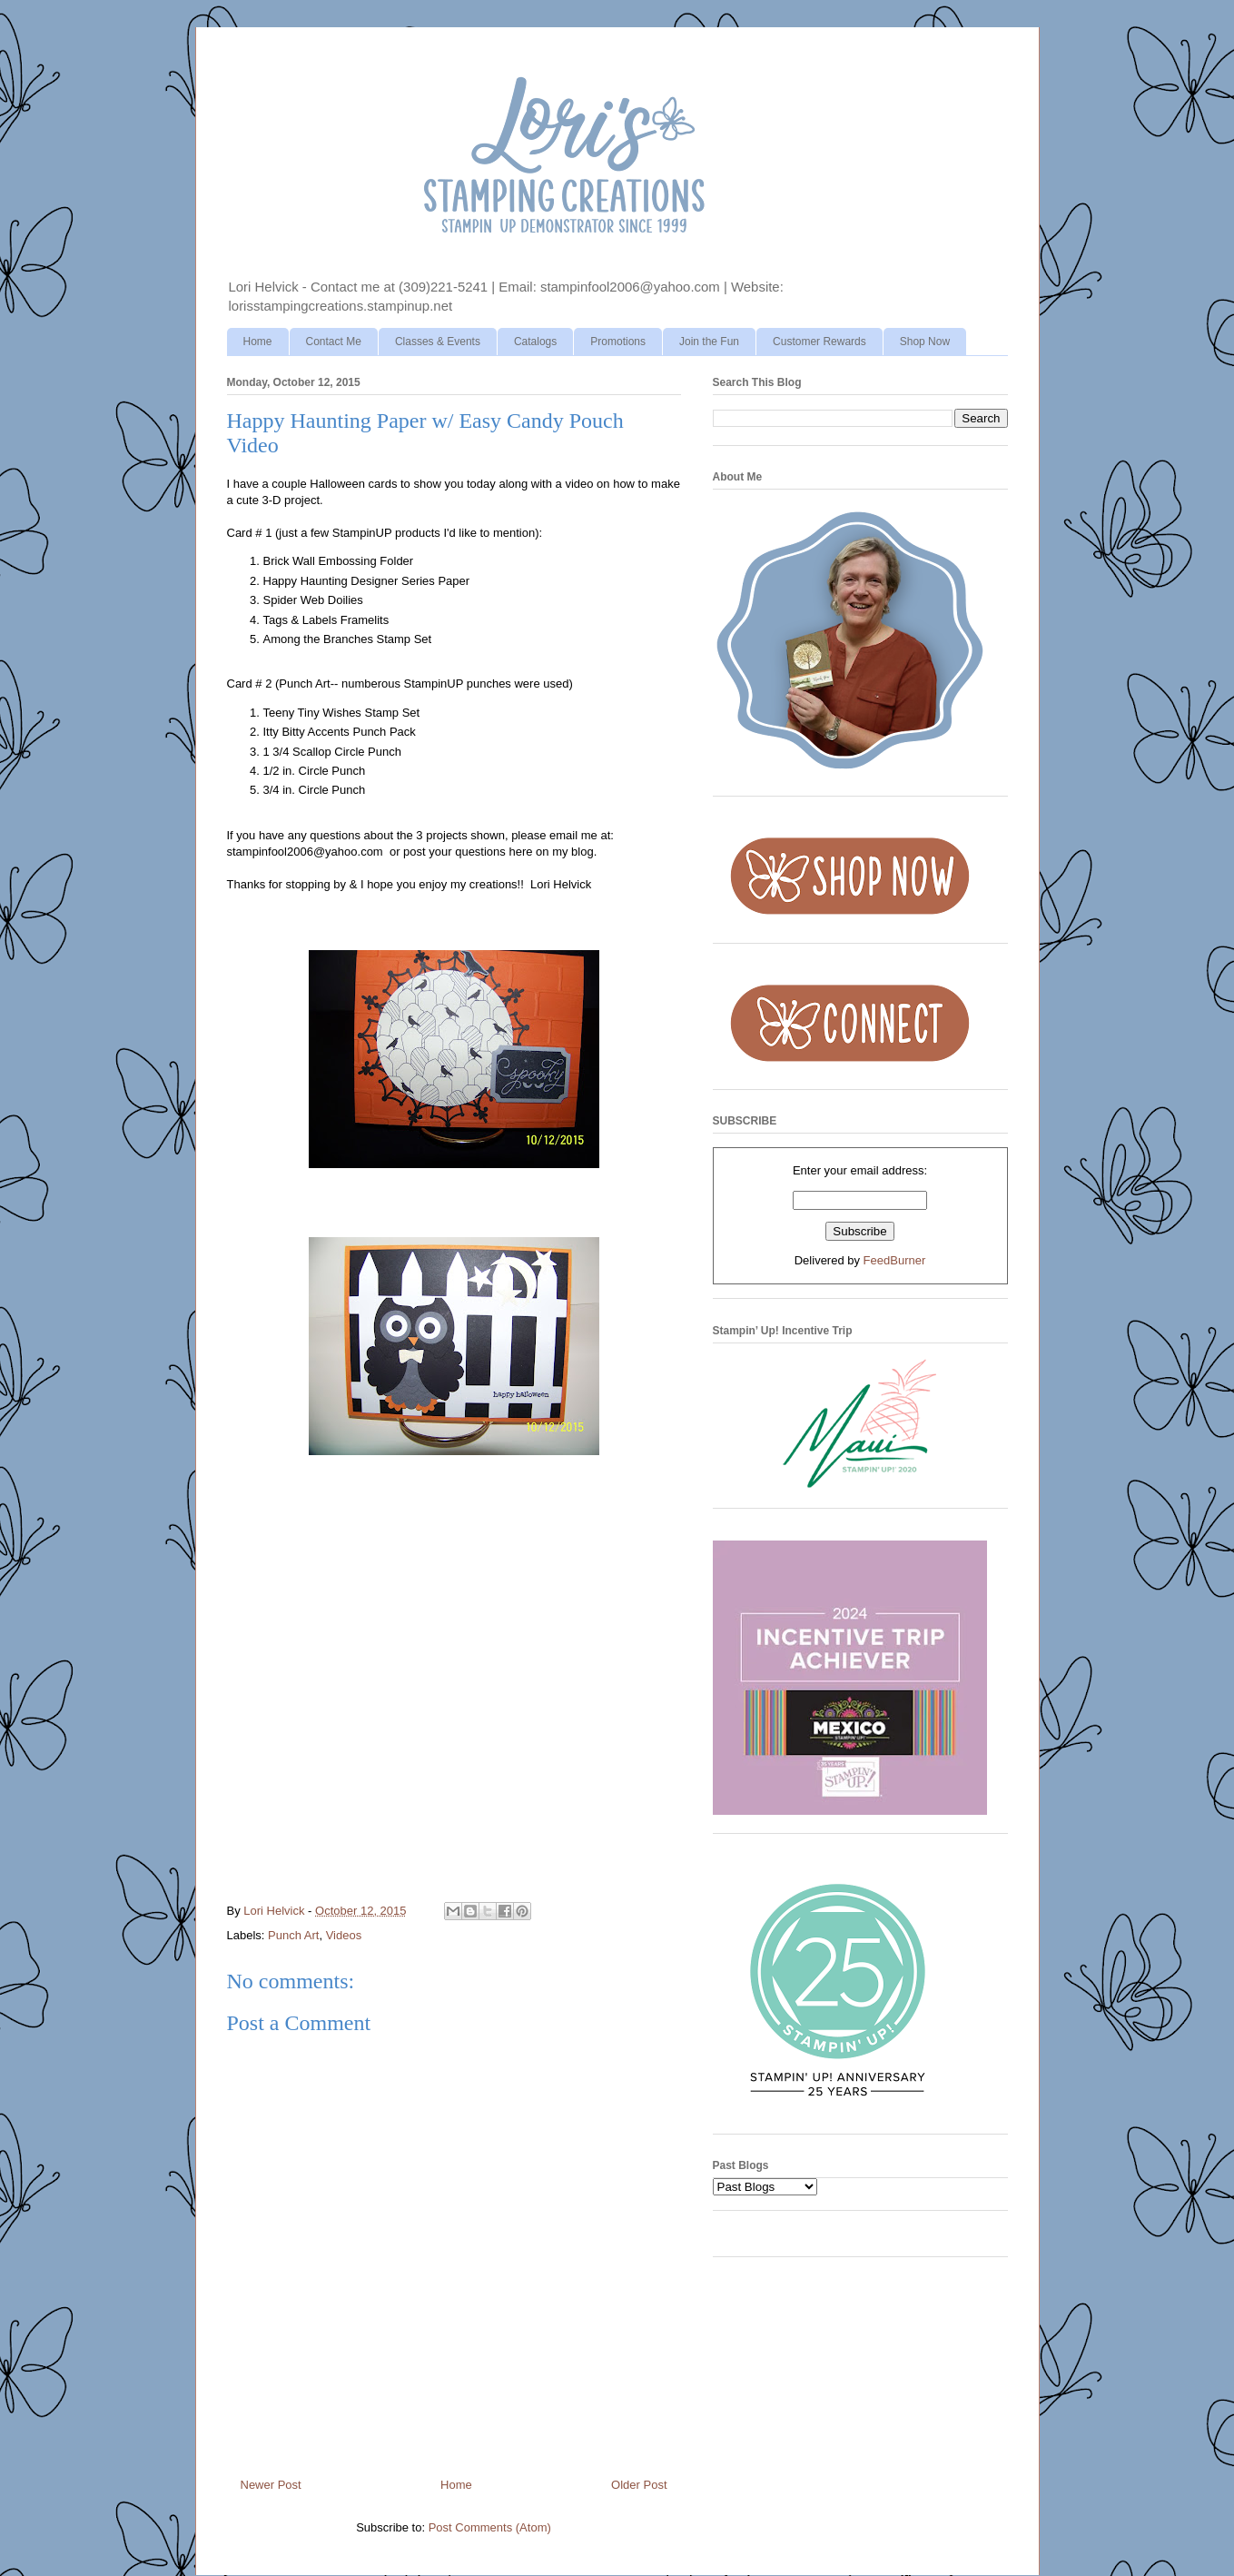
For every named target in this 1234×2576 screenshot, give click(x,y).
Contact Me (333, 341)
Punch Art (293, 1935)
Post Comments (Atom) (490, 2527)
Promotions (618, 341)
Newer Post (271, 2485)
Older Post (638, 2485)
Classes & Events (437, 341)
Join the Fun (709, 341)
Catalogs (535, 341)
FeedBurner (895, 1260)
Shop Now (925, 341)
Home (257, 341)
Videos (344, 1935)
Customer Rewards (819, 341)
